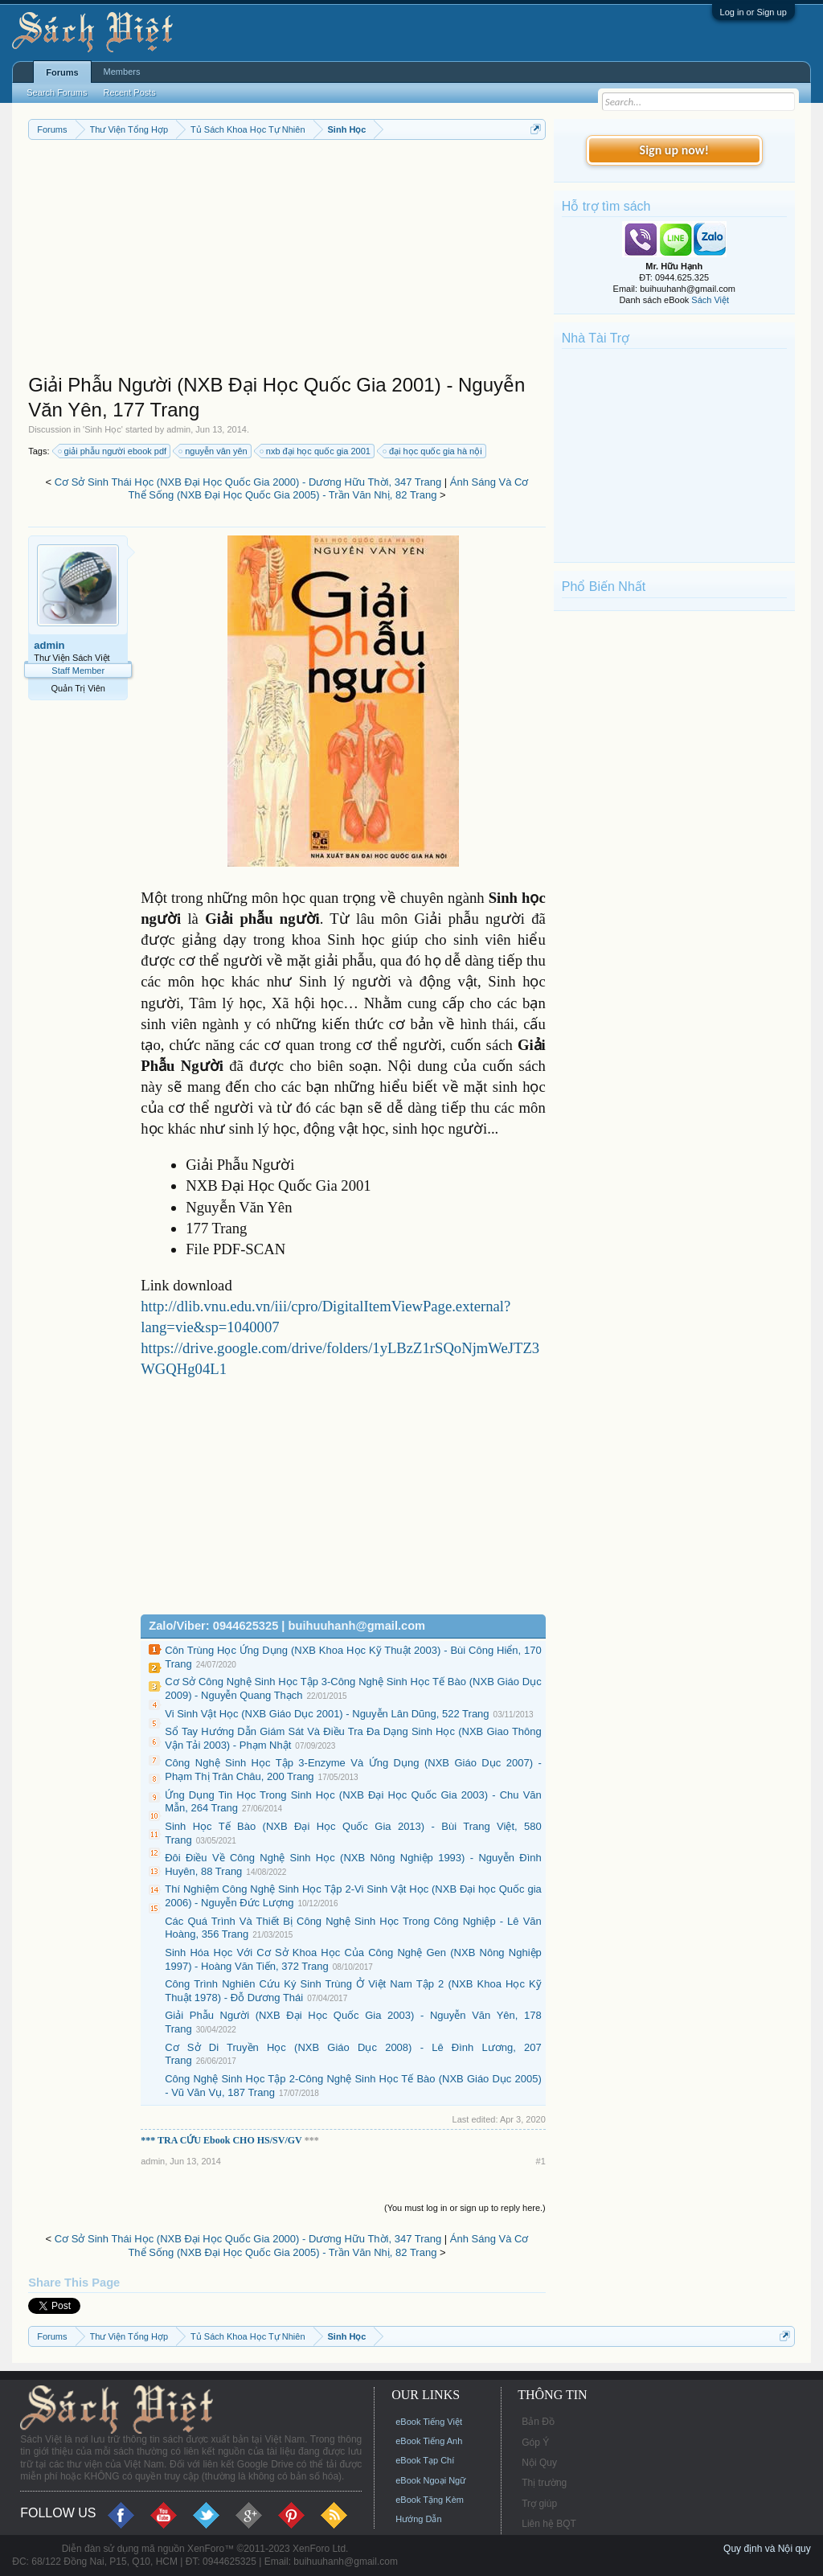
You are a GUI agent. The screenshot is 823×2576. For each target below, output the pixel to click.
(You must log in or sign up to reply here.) (465, 2208)
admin (178, 429)
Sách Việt (710, 300)
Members (122, 71)
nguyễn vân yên (214, 451)
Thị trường (544, 2482)
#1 (541, 2161)
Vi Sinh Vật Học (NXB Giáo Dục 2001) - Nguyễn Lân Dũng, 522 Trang (327, 1714)
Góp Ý (535, 2442)
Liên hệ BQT (549, 2523)
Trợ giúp (539, 2503)
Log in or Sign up (753, 12)
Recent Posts (129, 92)
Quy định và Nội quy (767, 2548)
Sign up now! (674, 150)
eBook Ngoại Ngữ (430, 2480)
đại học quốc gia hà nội (433, 451)
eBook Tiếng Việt (428, 2421)
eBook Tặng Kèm (429, 2499)
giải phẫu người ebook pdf (113, 451)
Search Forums (57, 92)
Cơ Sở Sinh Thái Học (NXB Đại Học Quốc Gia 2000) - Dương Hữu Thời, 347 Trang (248, 482)
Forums (62, 72)
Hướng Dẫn (418, 2519)
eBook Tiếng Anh (428, 2441)
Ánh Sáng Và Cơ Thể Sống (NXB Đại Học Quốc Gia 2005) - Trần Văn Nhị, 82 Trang (328, 489)
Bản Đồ (538, 2421)
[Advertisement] (287, 260)
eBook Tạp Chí (424, 2460)
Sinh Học (102, 429)
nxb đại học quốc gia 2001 (316, 451)
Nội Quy (539, 2462)
